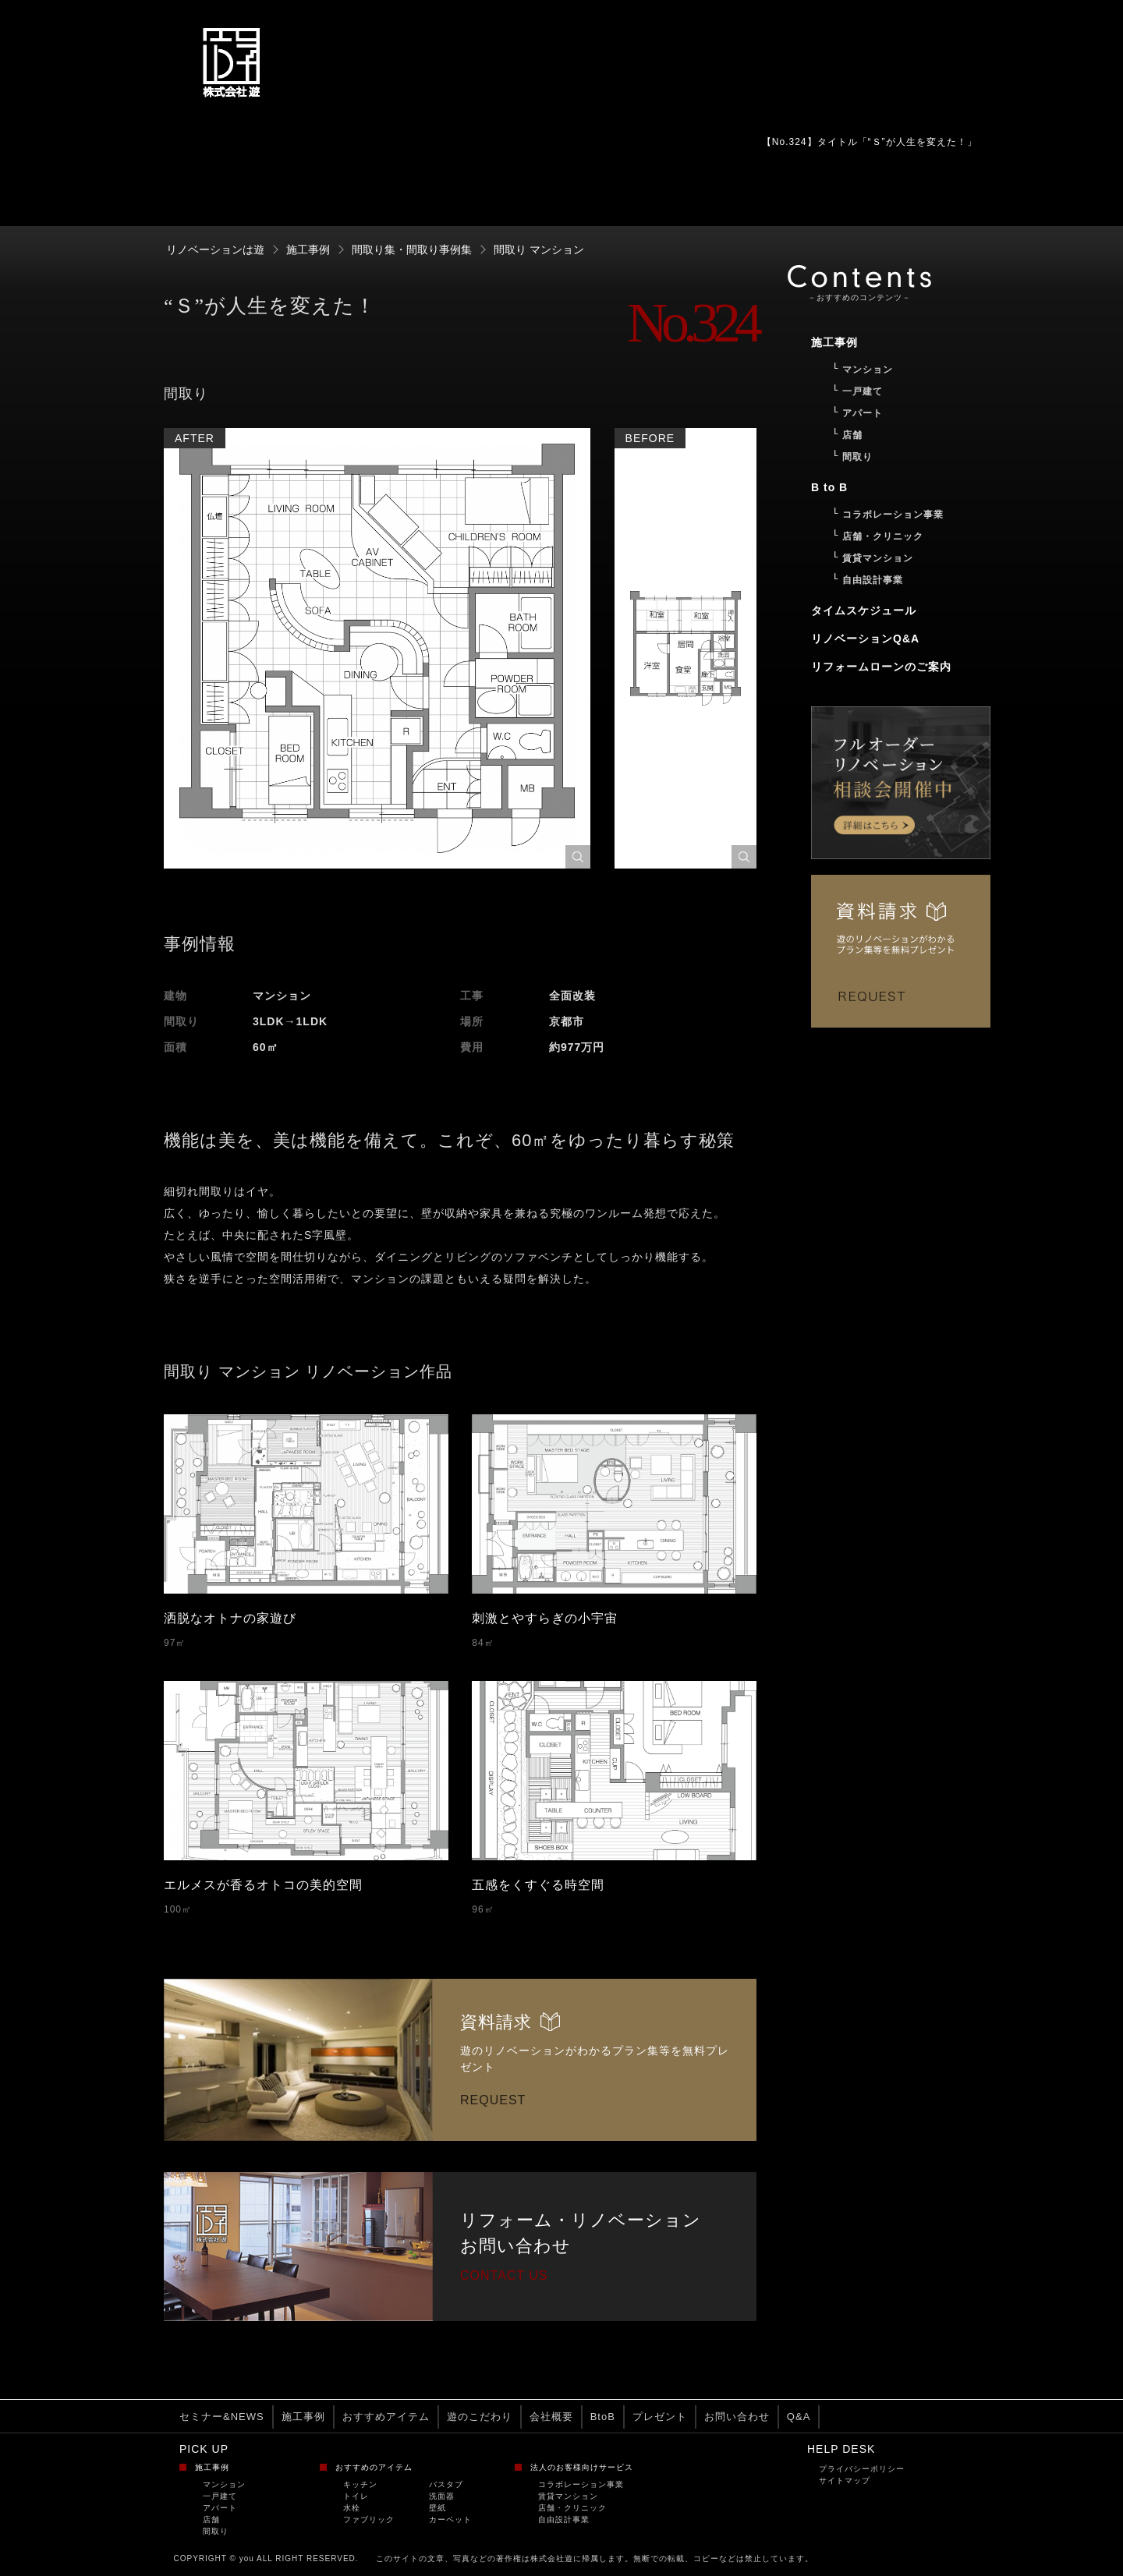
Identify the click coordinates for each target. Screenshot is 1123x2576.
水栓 (351, 2507)
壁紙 (437, 2507)
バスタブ (446, 2484)
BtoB (602, 2416)
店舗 (211, 2519)
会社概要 (551, 2416)
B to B (829, 487)
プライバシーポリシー (862, 2469)
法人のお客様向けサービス (581, 2467)
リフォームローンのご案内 (881, 666)
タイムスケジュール (863, 610)
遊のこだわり (479, 2416)
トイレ (356, 2496)
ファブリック (369, 2519)
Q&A (798, 2416)
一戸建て (220, 2496)
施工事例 (303, 2416)
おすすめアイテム (386, 2416)
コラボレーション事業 (581, 2484)
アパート (220, 2507)
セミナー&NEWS (221, 2416)
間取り (215, 2531)
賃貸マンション (568, 2496)
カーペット (450, 2519)
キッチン (360, 2484)
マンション (224, 2484)
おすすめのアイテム (374, 2467)
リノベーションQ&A (865, 638)
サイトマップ (844, 2480)
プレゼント (659, 2416)
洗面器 (442, 2496)
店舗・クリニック (572, 2507)
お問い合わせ (737, 2416)
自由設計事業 (564, 2519)
